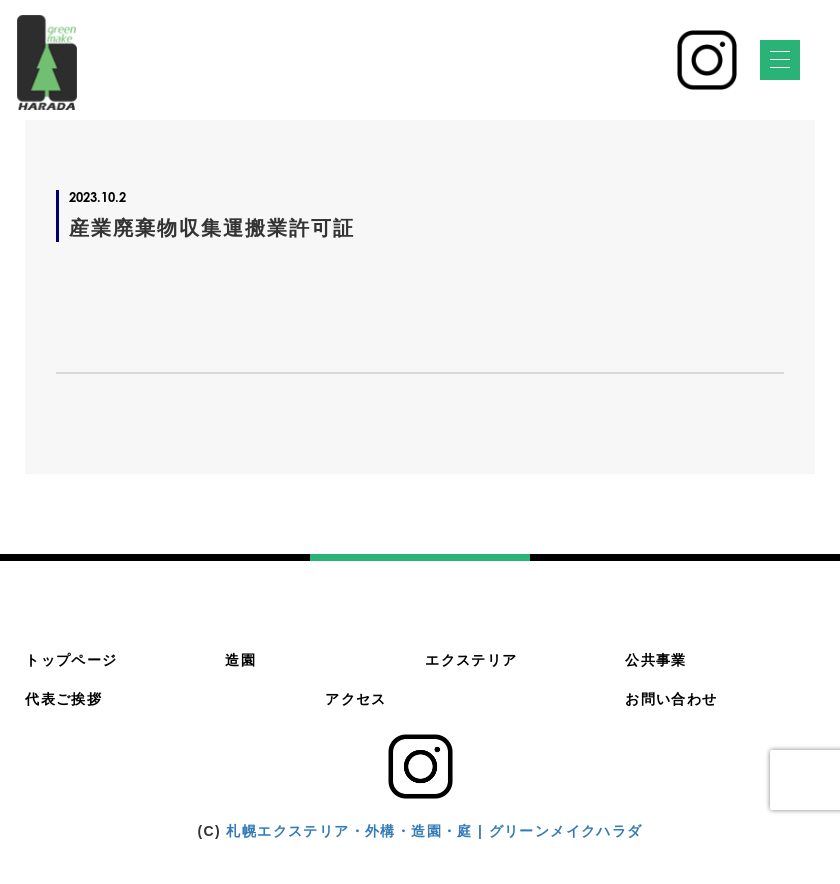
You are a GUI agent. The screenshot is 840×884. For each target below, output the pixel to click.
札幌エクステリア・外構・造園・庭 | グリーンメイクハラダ (434, 831)
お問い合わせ (671, 699)
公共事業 (656, 660)
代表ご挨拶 (63, 699)
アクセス (356, 699)
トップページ (71, 660)
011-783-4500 (572, 71)
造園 (240, 660)
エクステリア (471, 660)
